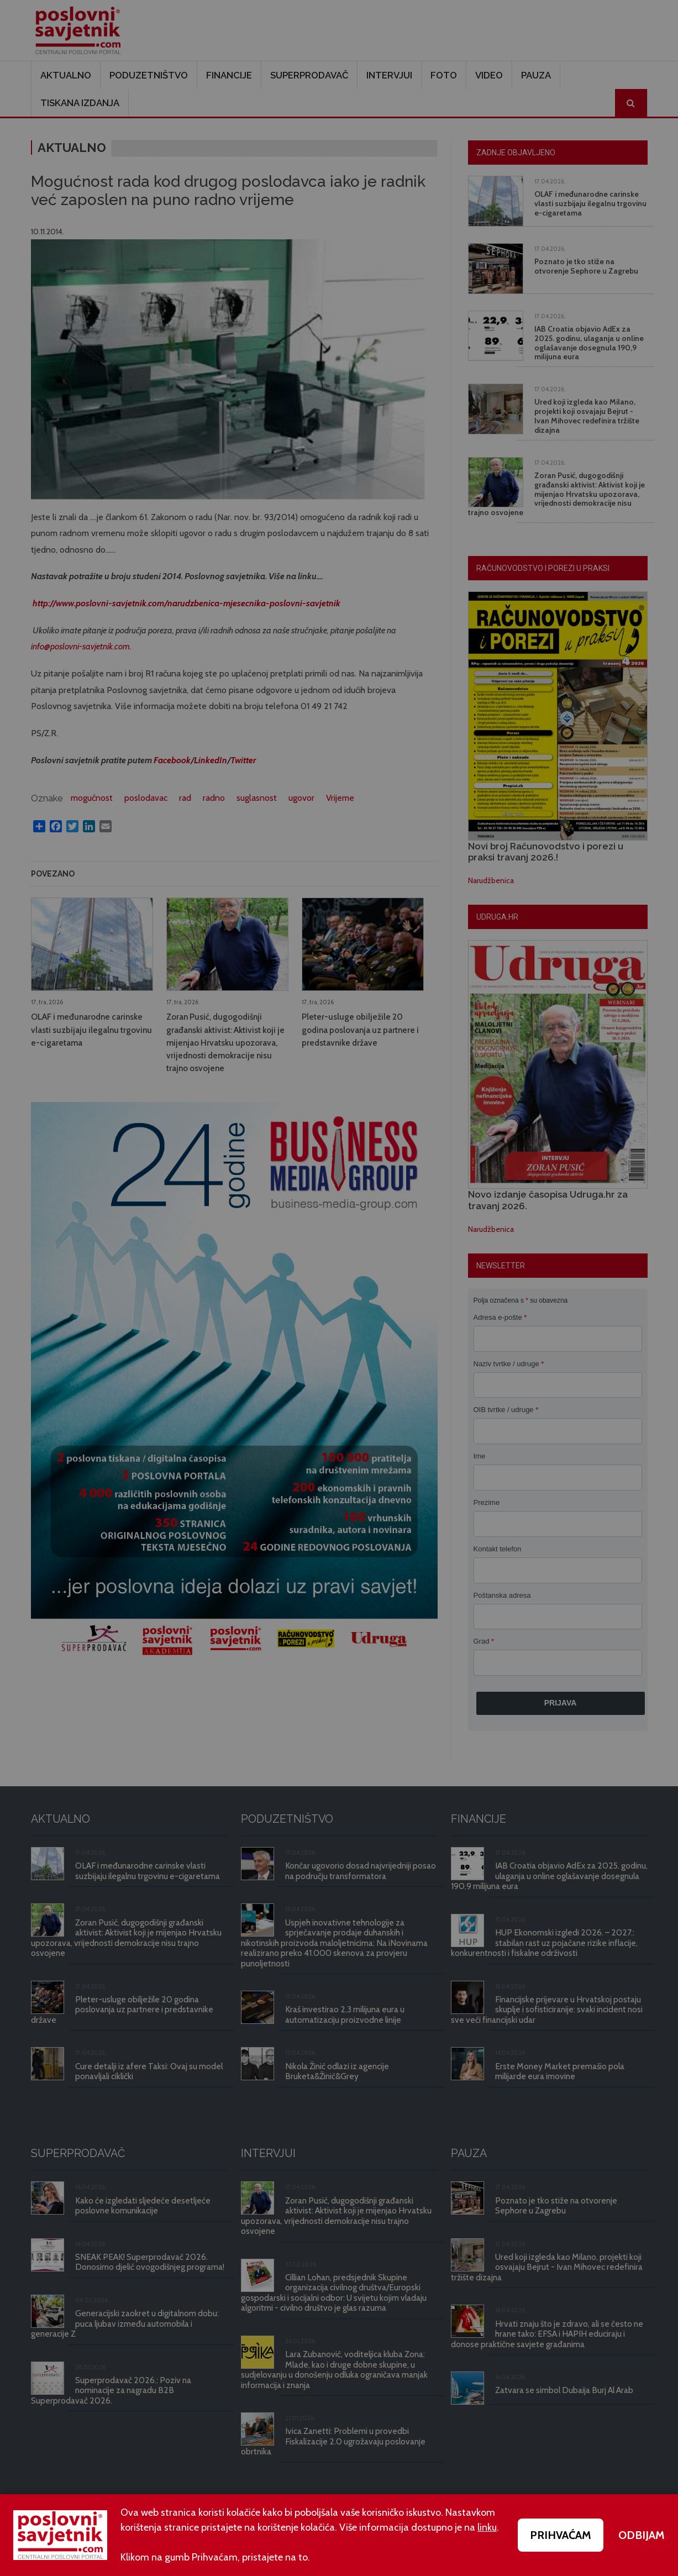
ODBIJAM (641, 2535)
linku (487, 2527)
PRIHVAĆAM (560, 2535)
